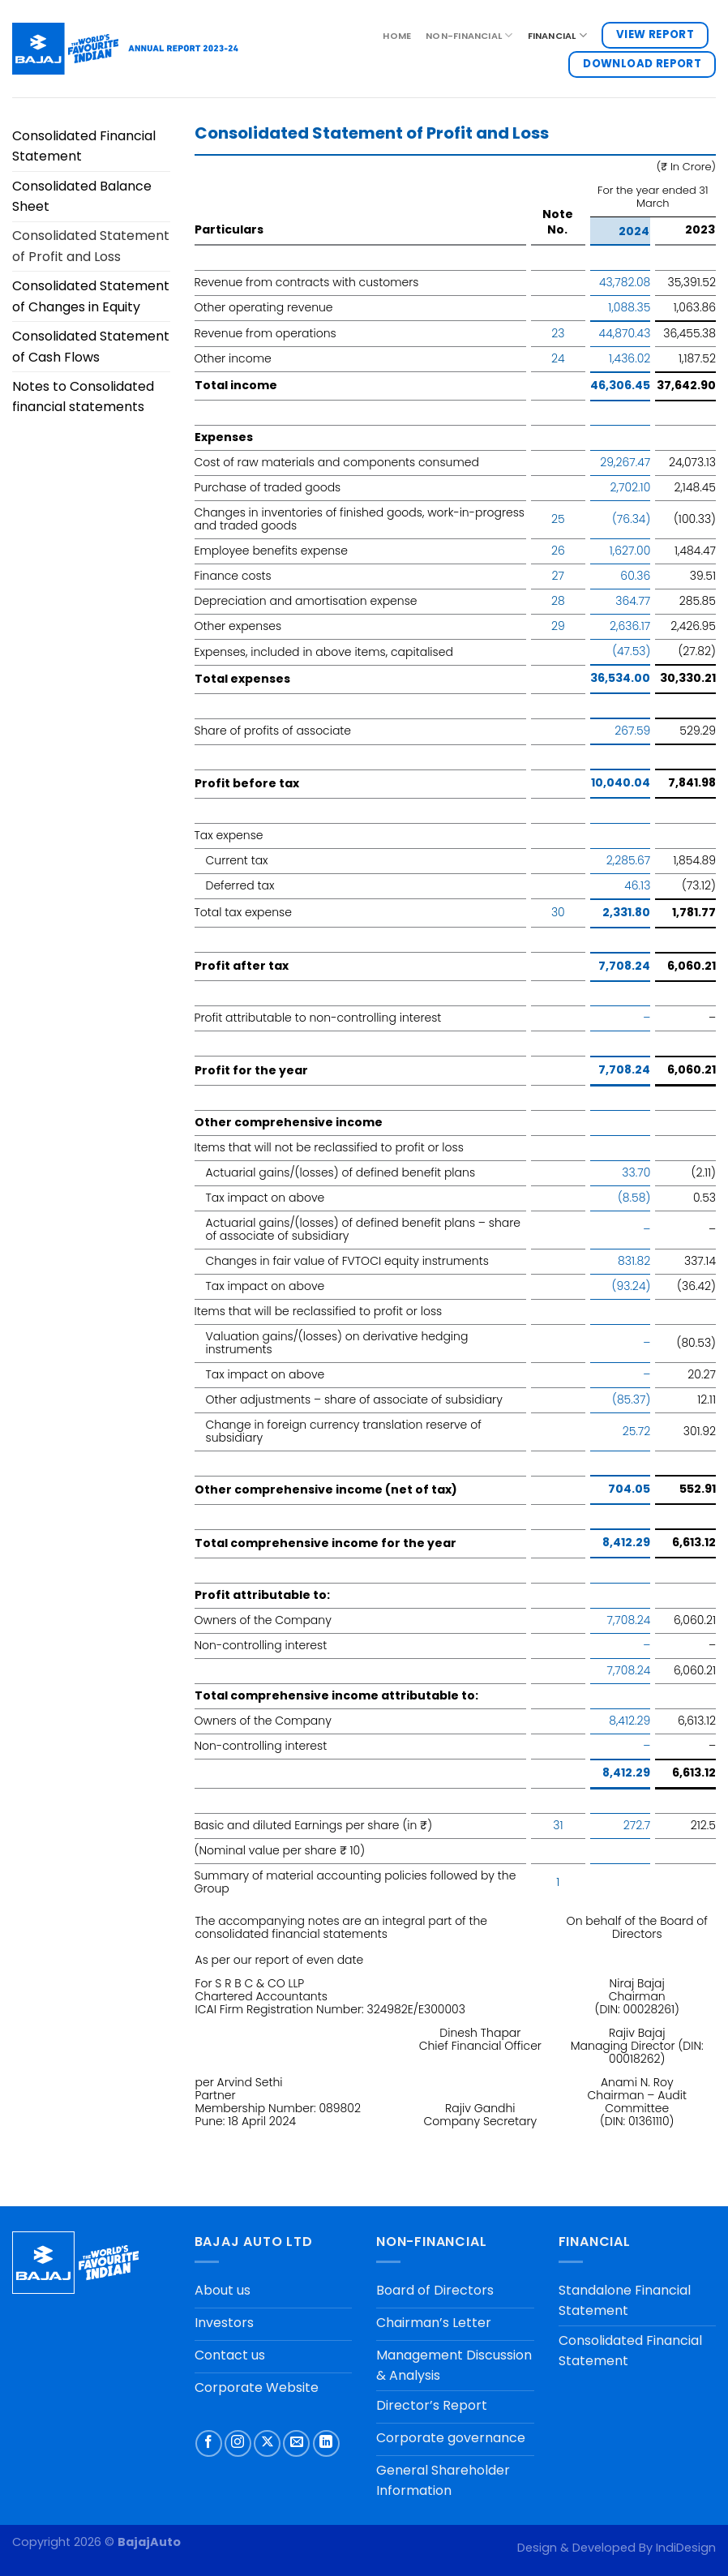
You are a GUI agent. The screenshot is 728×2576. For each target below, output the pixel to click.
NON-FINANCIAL (469, 35)
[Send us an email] (296, 2443)
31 (558, 1825)
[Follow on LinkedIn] (326, 2443)
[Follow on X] (267, 2443)
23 (557, 333)
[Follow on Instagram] (238, 2443)
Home (397, 35)
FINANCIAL (557, 35)
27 (558, 576)
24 (558, 358)
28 (558, 601)
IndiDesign (686, 2548)
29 (558, 626)
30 (558, 912)
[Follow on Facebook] (208, 2443)
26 (558, 550)
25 (558, 519)
